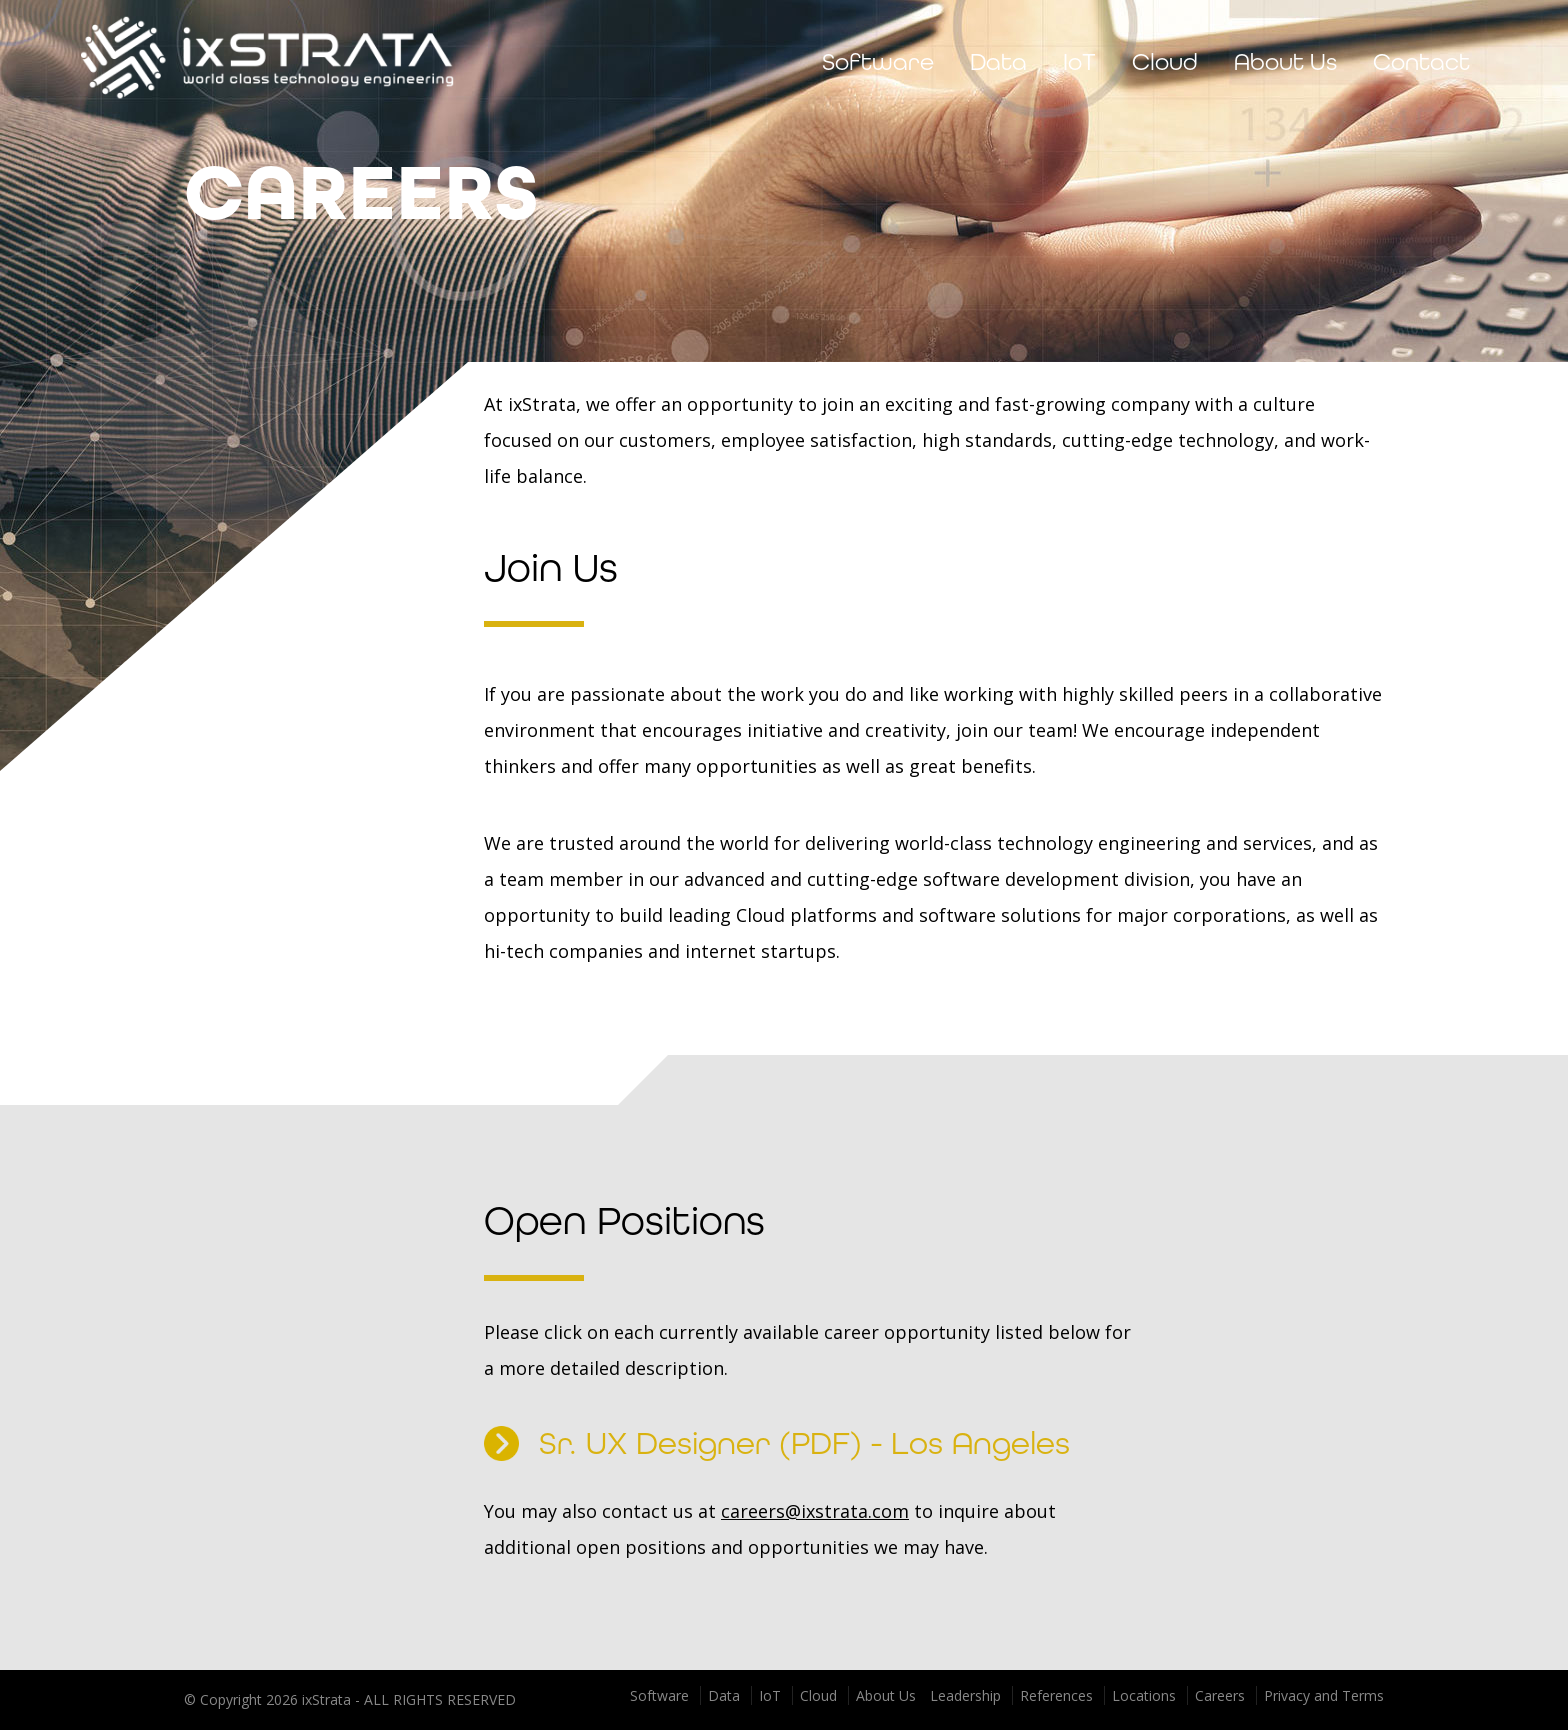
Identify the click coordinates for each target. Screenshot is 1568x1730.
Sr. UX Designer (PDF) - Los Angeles (777, 1444)
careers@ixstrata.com (815, 1511)
